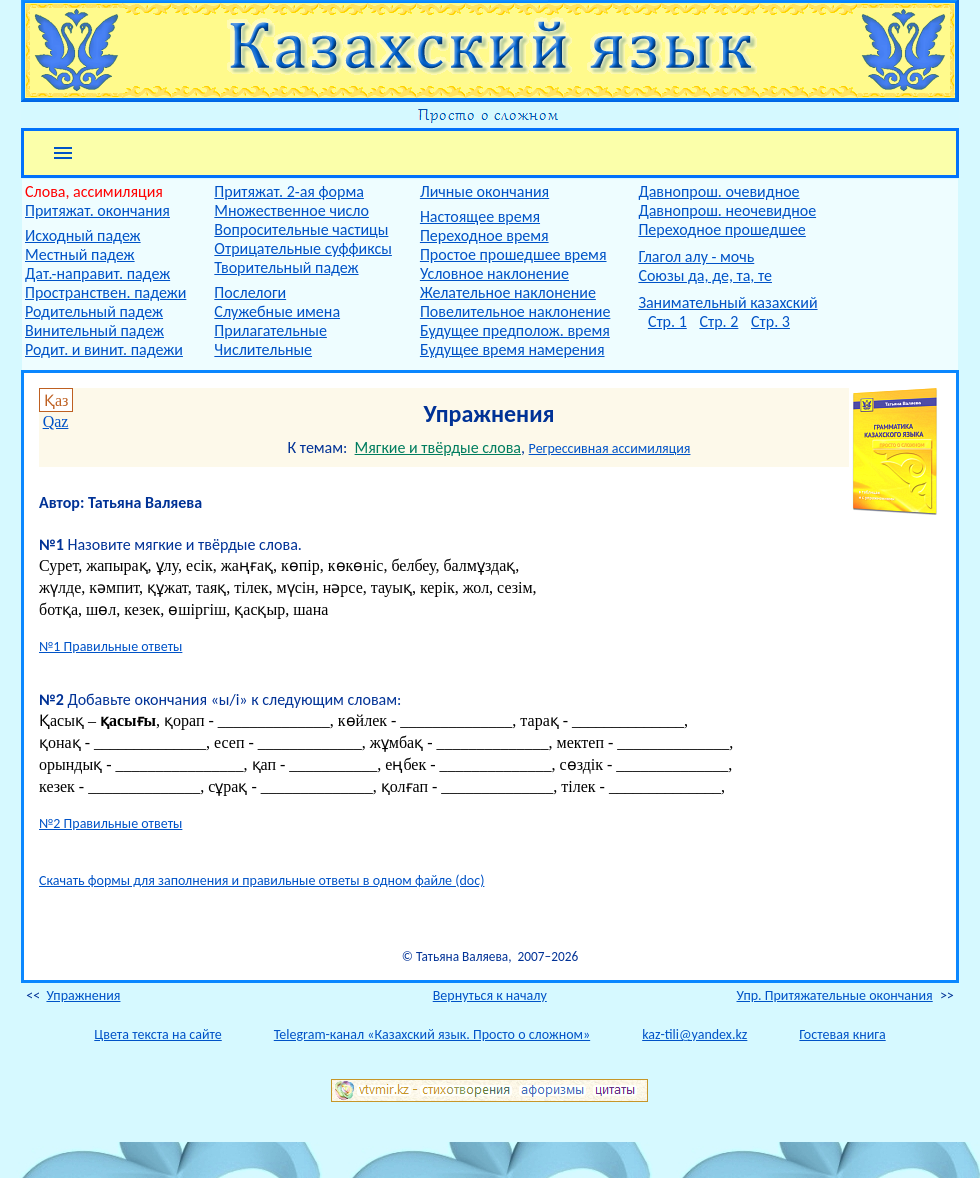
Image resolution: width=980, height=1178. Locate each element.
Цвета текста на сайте (157, 1034)
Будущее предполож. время (515, 330)
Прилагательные (270, 330)
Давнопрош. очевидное (718, 191)
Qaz (56, 421)
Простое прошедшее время (513, 254)
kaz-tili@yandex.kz (694, 1034)
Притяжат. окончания (97, 210)
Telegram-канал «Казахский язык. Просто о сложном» (432, 1034)
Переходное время (484, 235)
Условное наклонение (494, 273)
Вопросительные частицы (301, 229)
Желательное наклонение (508, 292)
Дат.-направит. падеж (97, 273)
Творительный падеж (286, 267)
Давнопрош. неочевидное (727, 210)
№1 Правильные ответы (110, 646)
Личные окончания (484, 191)
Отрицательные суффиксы (303, 248)
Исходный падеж (83, 235)
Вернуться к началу (490, 995)
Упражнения (83, 995)
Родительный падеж (94, 311)
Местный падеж (80, 254)
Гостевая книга (842, 1034)
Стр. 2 (718, 321)
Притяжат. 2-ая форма (289, 191)
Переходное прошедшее (721, 229)
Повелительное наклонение (515, 311)
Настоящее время (480, 216)
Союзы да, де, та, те (705, 275)
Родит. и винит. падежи (104, 349)
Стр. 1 (667, 321)
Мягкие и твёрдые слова (438, 447)
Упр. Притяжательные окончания (835, 995)
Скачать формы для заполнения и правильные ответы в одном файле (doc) (261, 880)
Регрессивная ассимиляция (610, 448)
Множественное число (291, 210)
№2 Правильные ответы (110, 823)
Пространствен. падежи (105, 292)
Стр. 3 (770, 321)
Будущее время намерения (512, 349)
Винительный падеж (94, 330)
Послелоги (250, 292)
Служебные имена (277, 311)
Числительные (263, 349)
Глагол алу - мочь (696, 256)
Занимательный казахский (727, 302)
